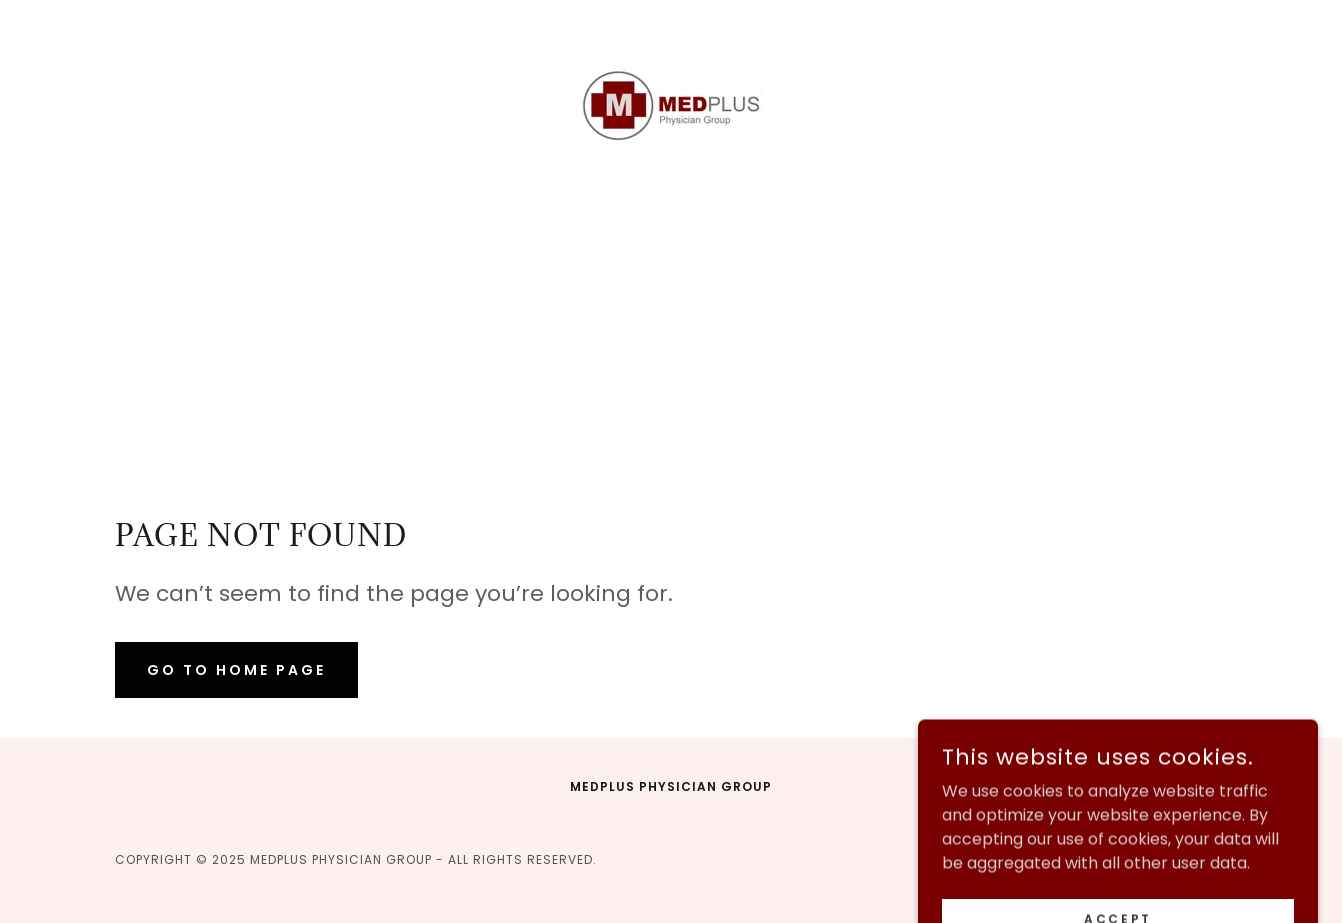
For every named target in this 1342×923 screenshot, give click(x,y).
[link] (671, 105)
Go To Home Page (236, 670)
